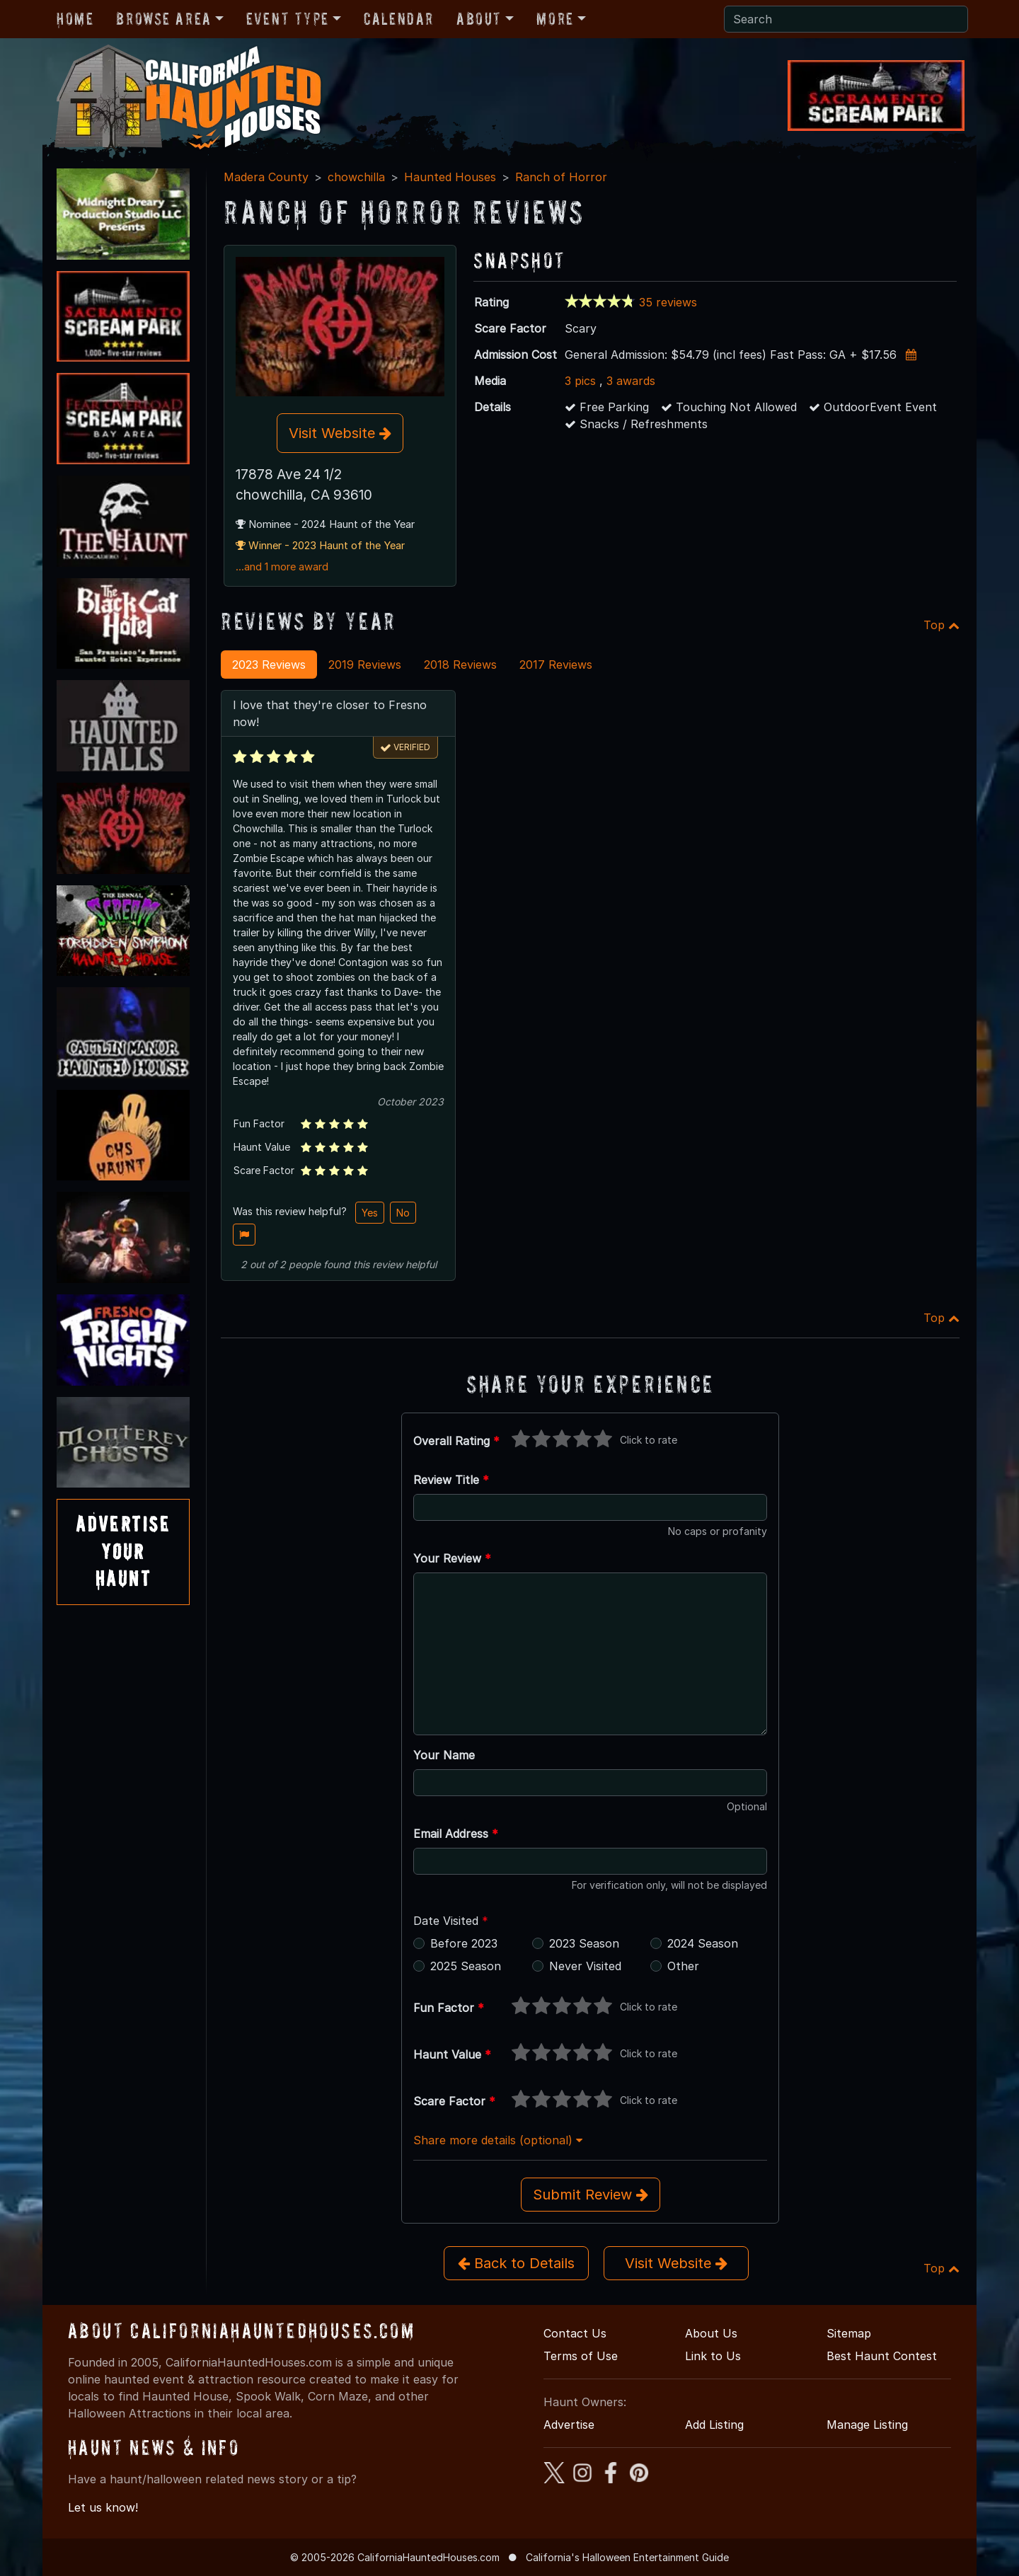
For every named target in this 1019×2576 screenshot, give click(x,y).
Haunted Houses (450, 177)
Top (941, 625)
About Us (711, 2333)
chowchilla (356, 177)
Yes (370, 1213)
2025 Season (465, 1966)
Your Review (452, 1558)
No (403, 1213)
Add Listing (714, 2424)
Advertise (568, 2424)
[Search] (846, 19)
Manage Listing (867, 2424)
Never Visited (585, 1966)
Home (75, 18)
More (554, 18)
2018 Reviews (460, 664)
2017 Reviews (555, 664)
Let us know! (103, 2507)
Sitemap (849, 2333)
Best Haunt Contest (882, 2356)
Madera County (266, 177)
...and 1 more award (282, 566)
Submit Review (590, 2194)
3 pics (580, 381)
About (479, 18)
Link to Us (713, 2356)
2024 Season (702, 1943)
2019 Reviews (364, 664)
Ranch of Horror (561, 177)
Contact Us (574, 2333)
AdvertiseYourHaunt (123, 1551)
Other (683, 1966)
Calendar (399, 18)
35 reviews (668, 302)
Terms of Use (580, 2356)
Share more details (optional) (497, 2140)
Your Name (444, 1755)
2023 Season (584, 1943)
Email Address (455, 1834)
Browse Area (163, 18)
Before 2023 (463, 1943)
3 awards (630, 381)
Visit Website (340, 433)
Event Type (287, 18)
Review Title (451, 1480)
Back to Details (516, 2263)
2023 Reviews (269, 664)
